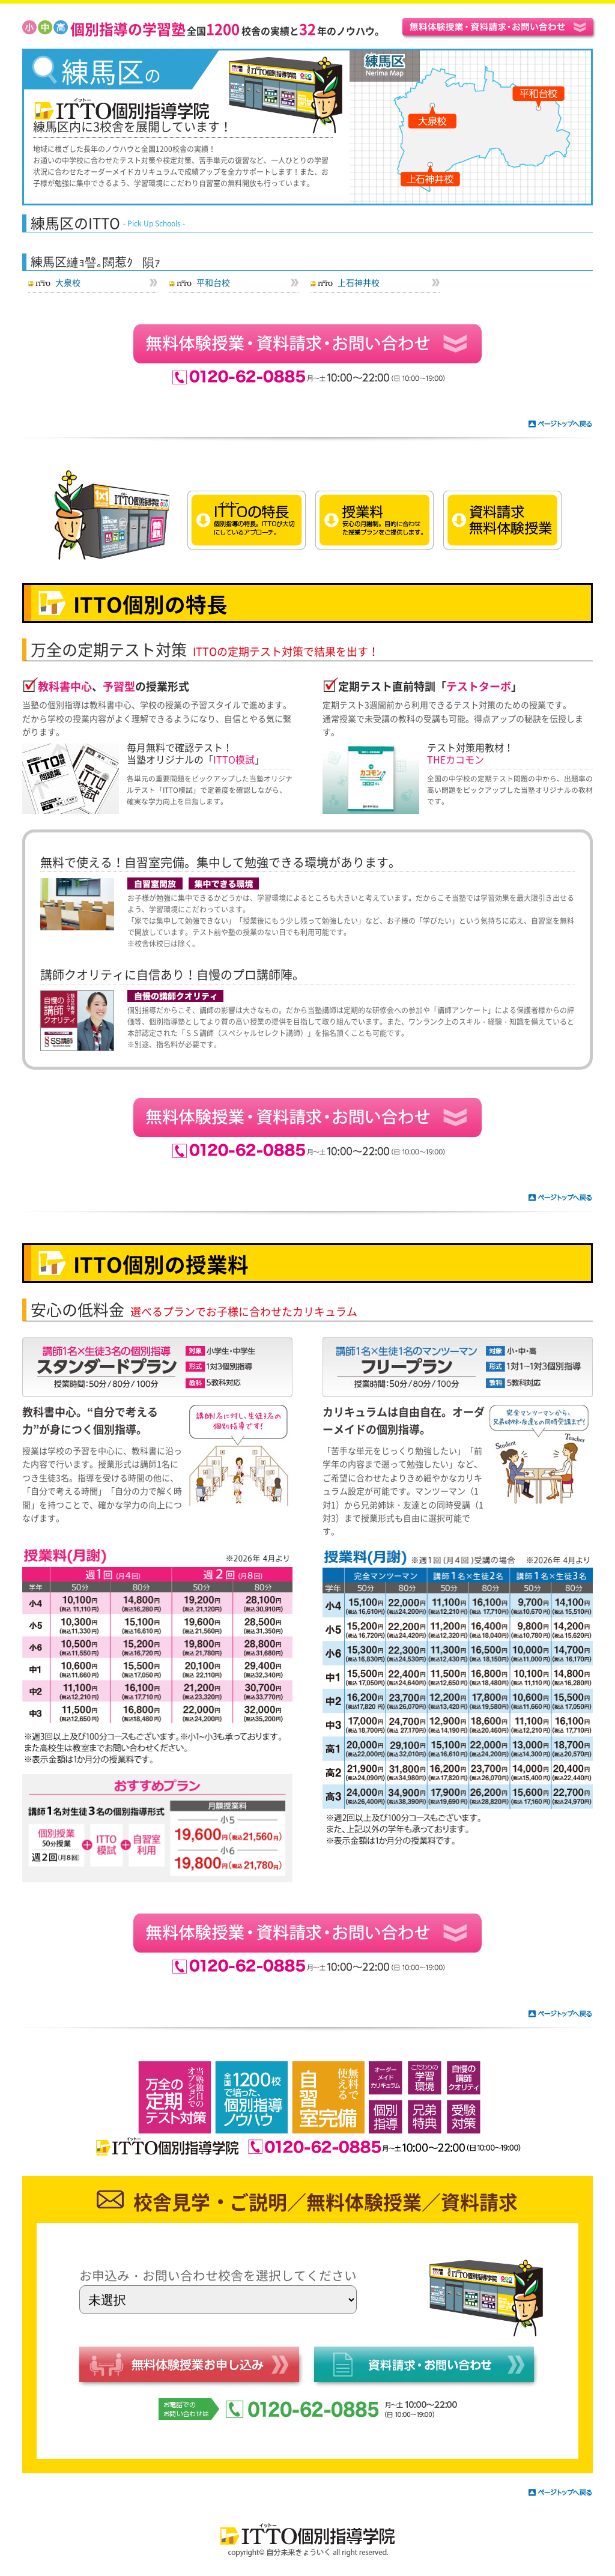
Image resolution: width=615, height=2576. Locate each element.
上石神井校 (359, 282)
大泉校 (67, 282)
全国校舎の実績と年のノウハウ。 (227, 30)
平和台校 (213, 282)
